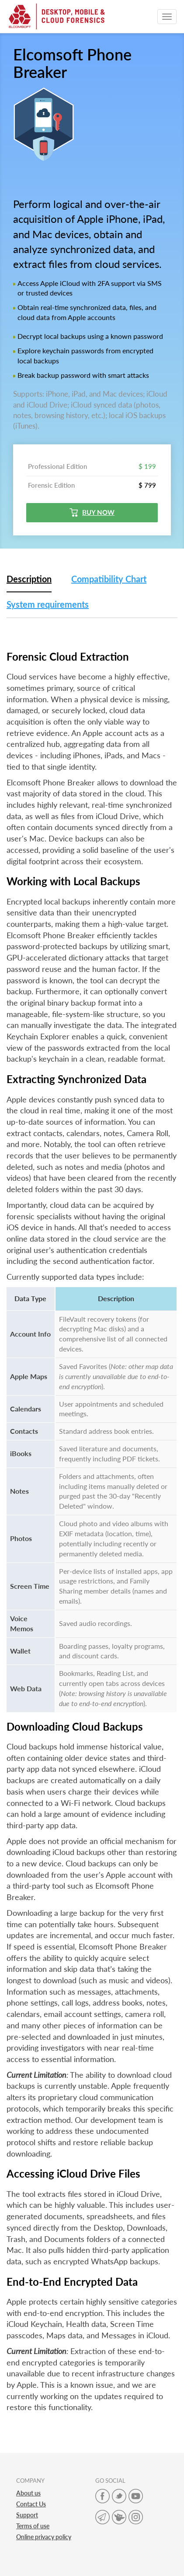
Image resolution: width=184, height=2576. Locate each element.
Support (27, 2515)
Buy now (92, 512)
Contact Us (31, 2504)
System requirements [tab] (48, 604)
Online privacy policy (43, 2537)
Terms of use (32, 2526)
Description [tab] (29, 579)
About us (28, 2493)
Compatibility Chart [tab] (108, 579)
